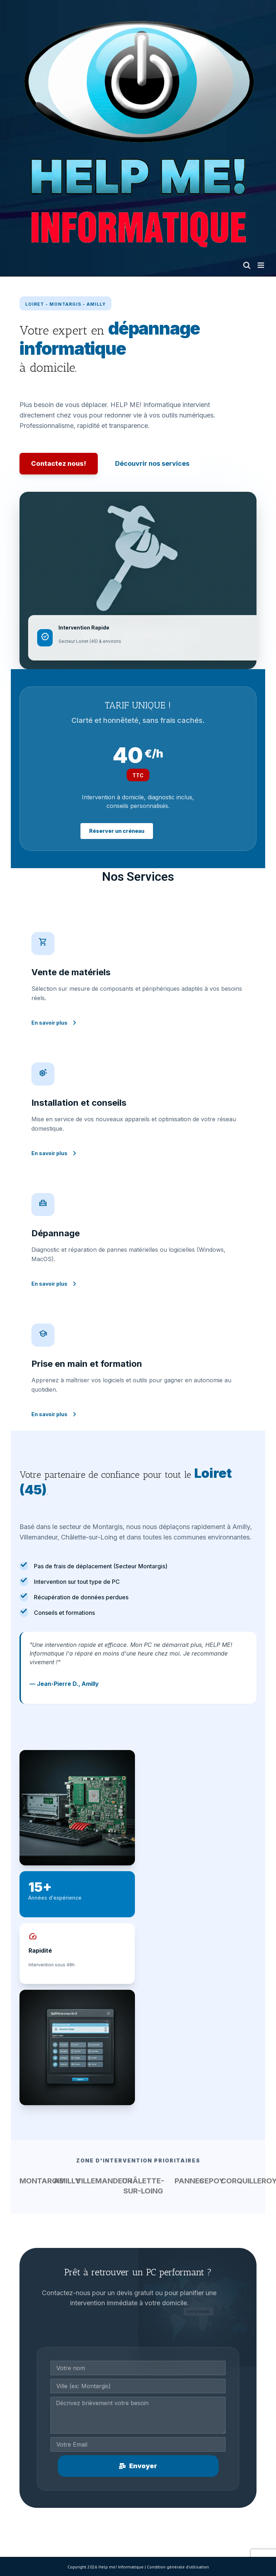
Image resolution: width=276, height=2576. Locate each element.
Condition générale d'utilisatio (176, 2567)
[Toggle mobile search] (246, 265)
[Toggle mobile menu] (261, 265)
